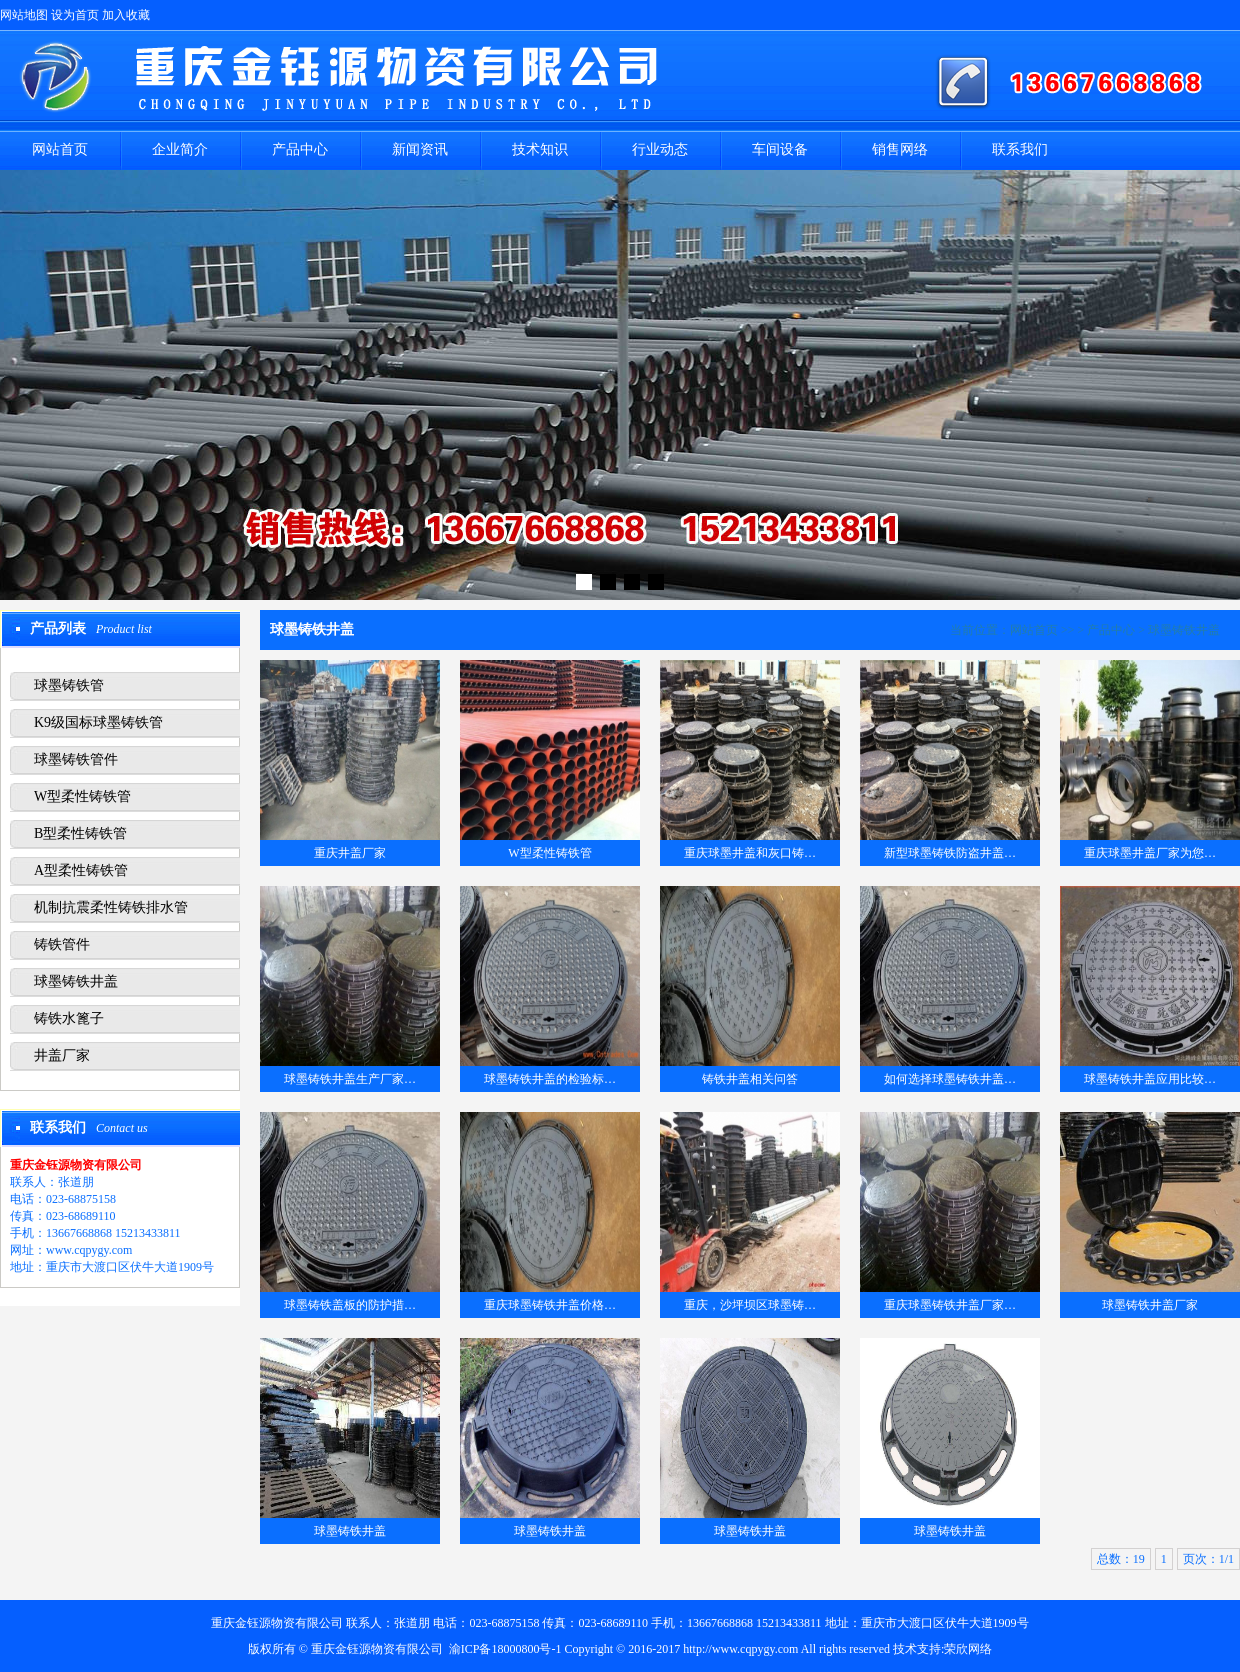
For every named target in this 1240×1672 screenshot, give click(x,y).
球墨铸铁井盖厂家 (1150, 1305)
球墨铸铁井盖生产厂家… (350, 1079)
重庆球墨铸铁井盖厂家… (950, 1305)
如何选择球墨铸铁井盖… (950, 1079)
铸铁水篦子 (69, 1018)
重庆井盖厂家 (350, 853)
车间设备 (780, 149)
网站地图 (24, 15)
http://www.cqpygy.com (740, 1649)
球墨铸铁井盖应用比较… (1150, 1079)
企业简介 (180, 149)
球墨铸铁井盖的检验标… (550, 1079)
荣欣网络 (968, 1649)
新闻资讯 (420, 149)
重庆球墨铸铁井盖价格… (550, 1305)
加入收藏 (126, 15)
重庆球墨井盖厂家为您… (1150, 853)
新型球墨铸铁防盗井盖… (950, 853)
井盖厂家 (62, 1055)
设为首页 (75, 15)
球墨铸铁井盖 (76, 981)
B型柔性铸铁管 (80, 833)
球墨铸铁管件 (76, 759)
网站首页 (60, 149)
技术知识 (540, 149)
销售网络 (900, 149)
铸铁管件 (62, 944)
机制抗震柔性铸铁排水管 (111, 907)
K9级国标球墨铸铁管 (98, 722)
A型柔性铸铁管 (81, 870)
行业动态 (660, 149)
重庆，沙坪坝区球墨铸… (750, 1305)
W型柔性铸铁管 (82, 796)
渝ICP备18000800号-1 (505, 1649)
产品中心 (300, 149)
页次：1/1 (1208, 1559)
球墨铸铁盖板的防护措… (350, 1305)
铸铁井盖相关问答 (750, 1079)
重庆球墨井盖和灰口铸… (750, 853)
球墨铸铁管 (69, 685)
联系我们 (1020, 149)
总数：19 (1121, 1559)
